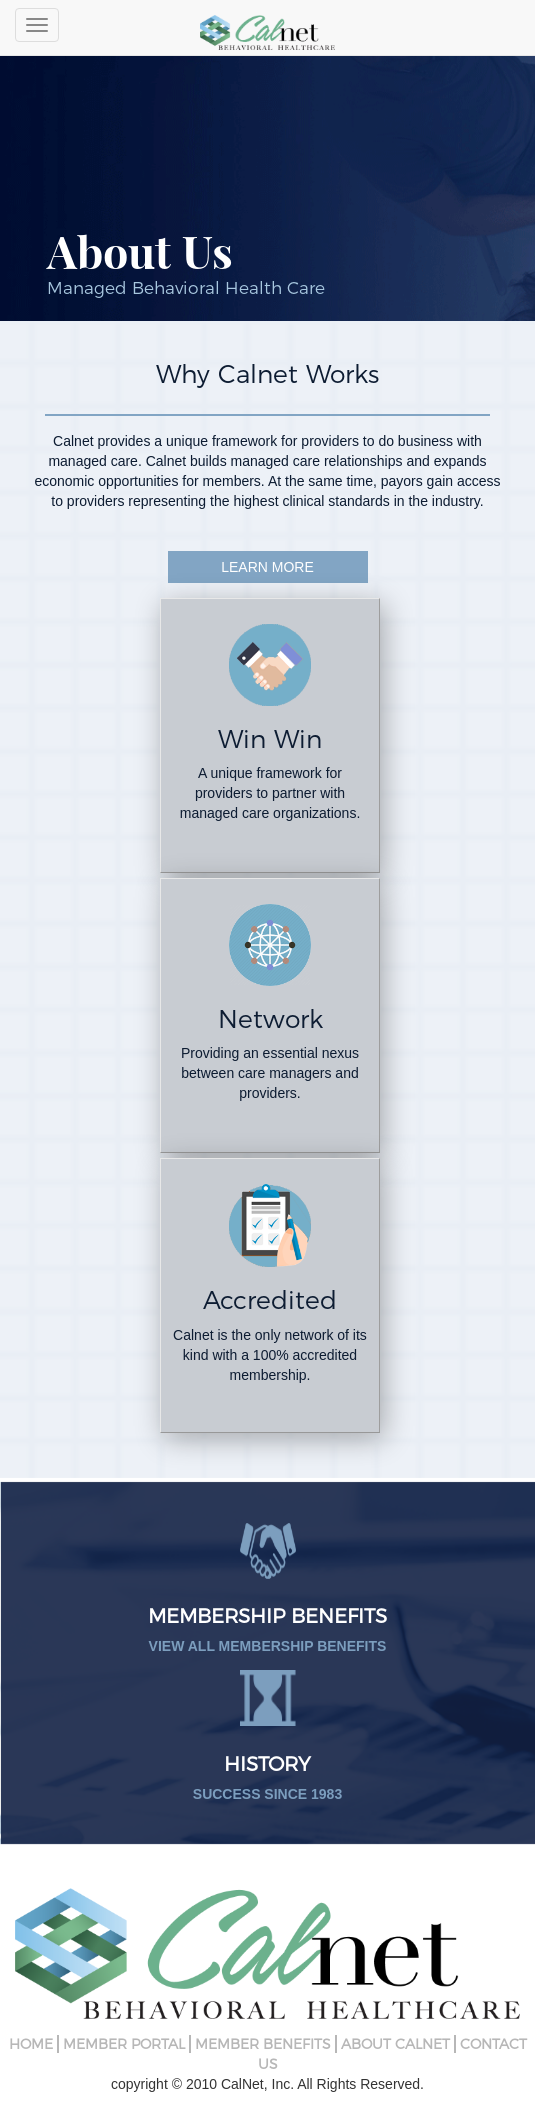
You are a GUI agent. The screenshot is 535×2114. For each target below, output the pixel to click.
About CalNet (395, 2044)
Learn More (267, 567)
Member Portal (124, 2044)
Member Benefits (263, 2044)
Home (31, 2044)
